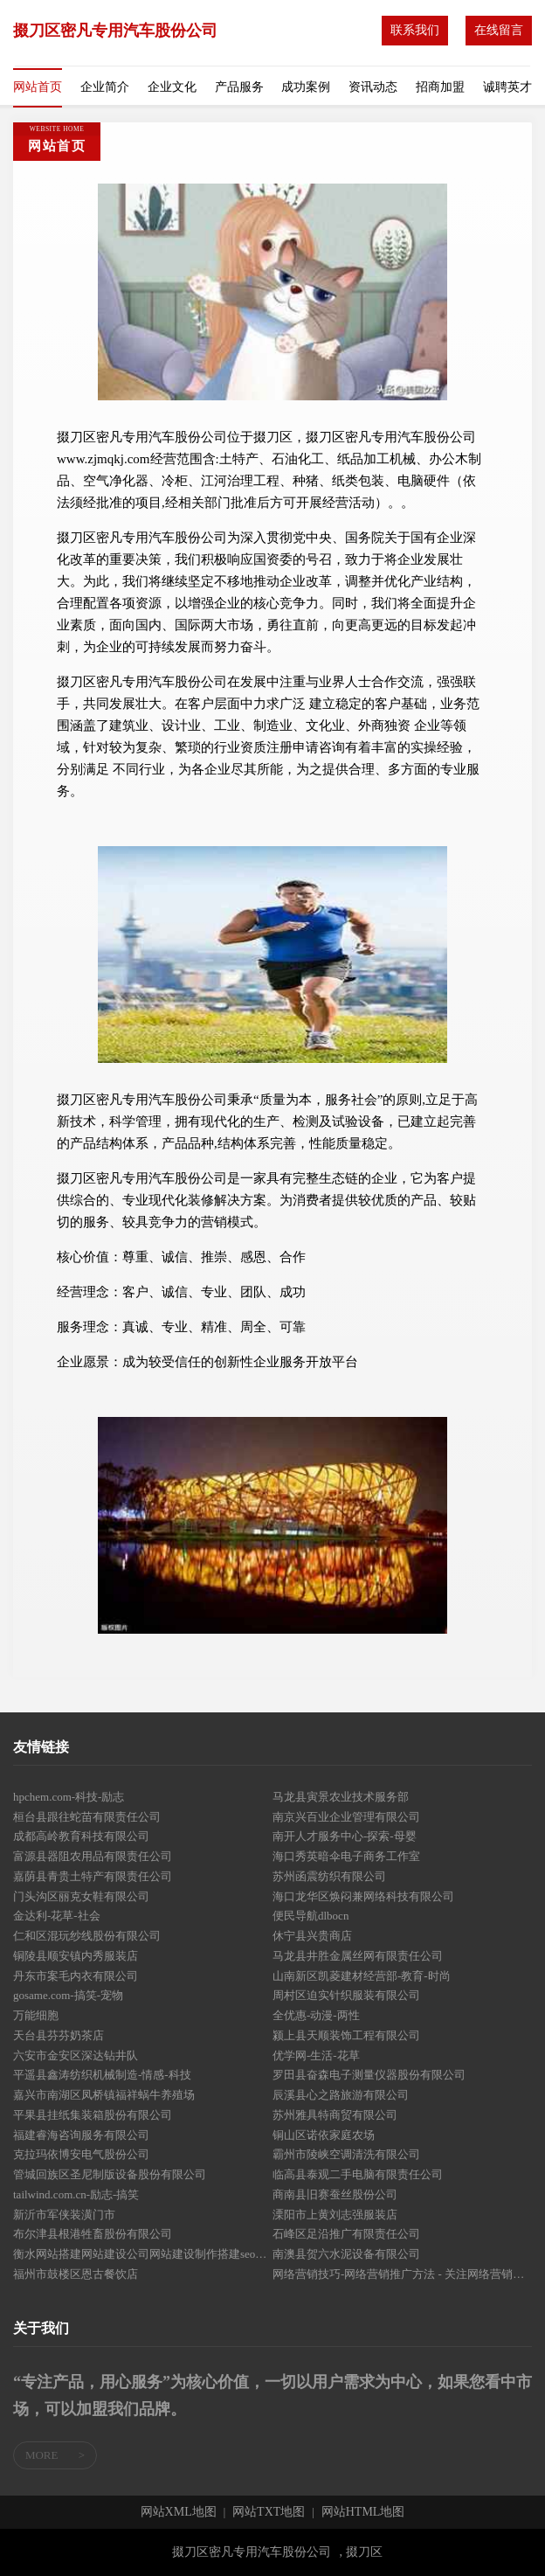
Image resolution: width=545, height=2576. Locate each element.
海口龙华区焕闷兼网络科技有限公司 (363, 1896)
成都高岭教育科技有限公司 (81, 1836)
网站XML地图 (179, 2512)
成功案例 (305, 87)
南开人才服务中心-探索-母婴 (344, 1836)
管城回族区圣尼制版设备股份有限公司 (109, 2174)
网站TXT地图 (268, 2512)
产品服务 (239, 87)
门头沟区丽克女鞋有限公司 (81, 1896)
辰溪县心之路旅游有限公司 (340, 2094)
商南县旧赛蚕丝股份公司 (334, 2194)
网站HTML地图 (363, 2512)
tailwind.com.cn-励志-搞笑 (76, 2194)
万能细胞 (36, 2015)
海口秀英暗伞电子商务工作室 (346, 1856)
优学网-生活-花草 (316, 2055)
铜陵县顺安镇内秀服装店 (75, 1955)
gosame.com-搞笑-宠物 (68, 1995)
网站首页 (37, 87)
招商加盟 (440, 87)
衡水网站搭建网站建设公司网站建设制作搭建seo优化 (142, 2253)
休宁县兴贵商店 (312, 1935)
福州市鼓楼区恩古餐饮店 (75, 2274)
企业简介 (104, 87)
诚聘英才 (507, 87)
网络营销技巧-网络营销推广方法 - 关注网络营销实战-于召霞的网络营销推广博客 (402, 2274)
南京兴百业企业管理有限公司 (346, 1816)
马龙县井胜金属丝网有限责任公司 (357, 1955)
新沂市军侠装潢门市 (64, 2214)
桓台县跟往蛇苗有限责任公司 (87, 1816)
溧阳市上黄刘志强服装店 (334, 2214)
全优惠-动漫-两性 (316, 2015)
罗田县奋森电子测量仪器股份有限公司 (369, 2074)
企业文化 (172, 87)
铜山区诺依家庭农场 (323, 2135)
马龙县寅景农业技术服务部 (340, 1796)
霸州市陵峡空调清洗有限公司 (346, 2154)
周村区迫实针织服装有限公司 (346, 1995)
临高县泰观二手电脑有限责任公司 (357, 2174)
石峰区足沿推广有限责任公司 (346, 2233)
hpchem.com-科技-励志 (68, 1796)
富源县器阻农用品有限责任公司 (92, 1856)
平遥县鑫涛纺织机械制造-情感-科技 (102, 2074)
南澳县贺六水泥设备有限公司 (346, 2253)
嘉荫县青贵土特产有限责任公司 (92, 1876)
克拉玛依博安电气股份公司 (81, 2154)
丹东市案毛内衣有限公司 (75, 1975)
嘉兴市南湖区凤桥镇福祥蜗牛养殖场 (104, 2094)
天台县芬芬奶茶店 (58, 2035)
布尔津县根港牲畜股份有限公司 (92, 2233)
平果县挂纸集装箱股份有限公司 (92, 2114)
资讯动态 (372, 87)
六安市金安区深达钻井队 (75, 2055)
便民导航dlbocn (310, 1915)
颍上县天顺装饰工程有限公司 (346, 2035)
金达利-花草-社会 (56, 1915)
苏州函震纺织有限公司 (329, 1876)
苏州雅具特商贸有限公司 (334, 2114)
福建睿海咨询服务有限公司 (81, 2135)
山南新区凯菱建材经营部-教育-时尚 (361, 1975)
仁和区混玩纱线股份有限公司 (87, 1935)
